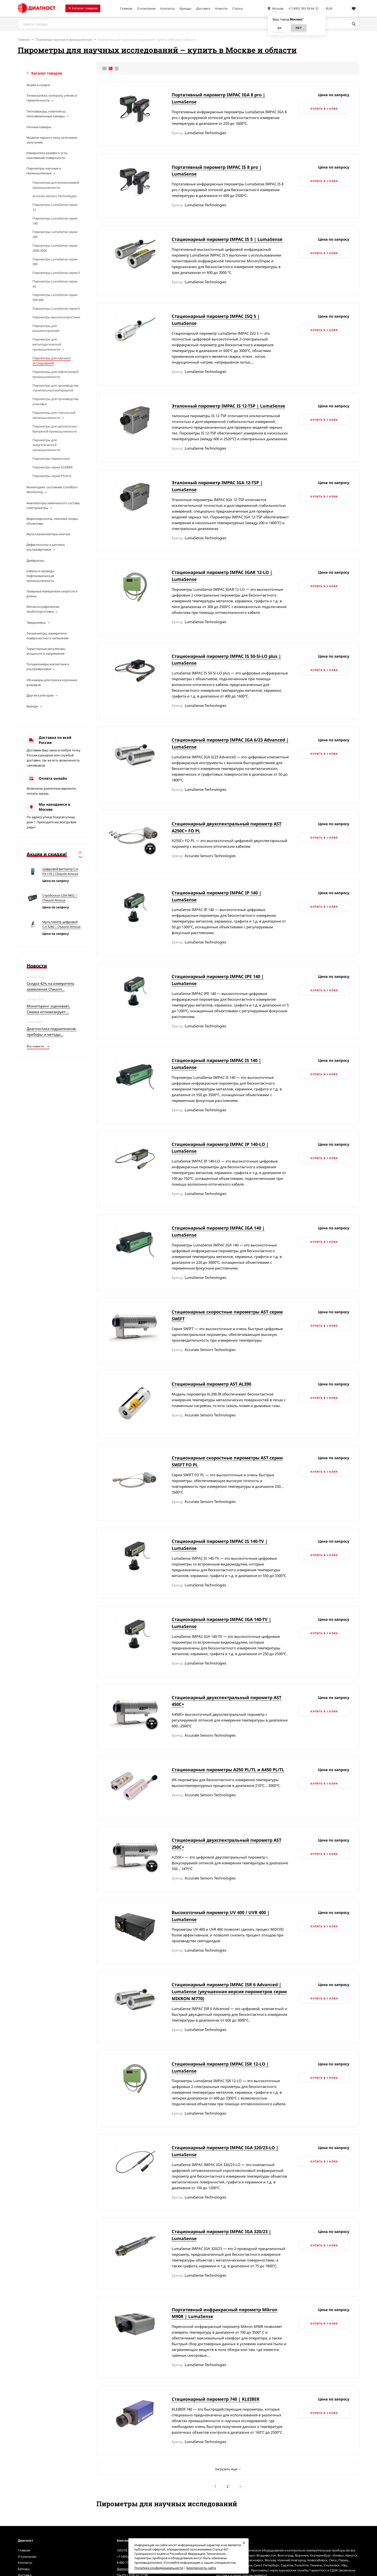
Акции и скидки (38, 85)
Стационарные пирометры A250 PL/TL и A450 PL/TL (228, 1769)
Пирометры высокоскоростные (56, 317)
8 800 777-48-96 (128, 2562)
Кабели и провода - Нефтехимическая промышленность (41, 576)
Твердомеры (36, 622)
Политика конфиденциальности (158, 2568)
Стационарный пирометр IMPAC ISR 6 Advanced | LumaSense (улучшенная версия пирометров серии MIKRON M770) (229, 1991)
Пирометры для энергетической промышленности (46, 445)
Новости (221, 8)
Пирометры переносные (51, 458)
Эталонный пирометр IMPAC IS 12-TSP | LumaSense (228, 406)
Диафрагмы (35, 560)
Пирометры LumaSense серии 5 (56, 272)
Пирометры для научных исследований (51, 360)
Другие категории (40, 695)
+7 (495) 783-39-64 (301, 8)
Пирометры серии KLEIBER (52, 467)
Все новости (38, 1046)
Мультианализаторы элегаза (48, 534)
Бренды (185, 8)
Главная (126, 8)
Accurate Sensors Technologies (54, 196)
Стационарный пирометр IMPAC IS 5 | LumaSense (227, 239)
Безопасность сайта (201, 2568)
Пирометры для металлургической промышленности (46, 344)
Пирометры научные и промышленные (64, 40)
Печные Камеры (38, 127)
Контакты (167, 8)
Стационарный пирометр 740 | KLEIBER (215, 2399)
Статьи (237, 8)
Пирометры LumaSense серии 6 (56, 308)
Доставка (203, 8)
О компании (146, 8)
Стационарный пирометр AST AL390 (211, 1384)
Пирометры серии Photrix (51, 476)
